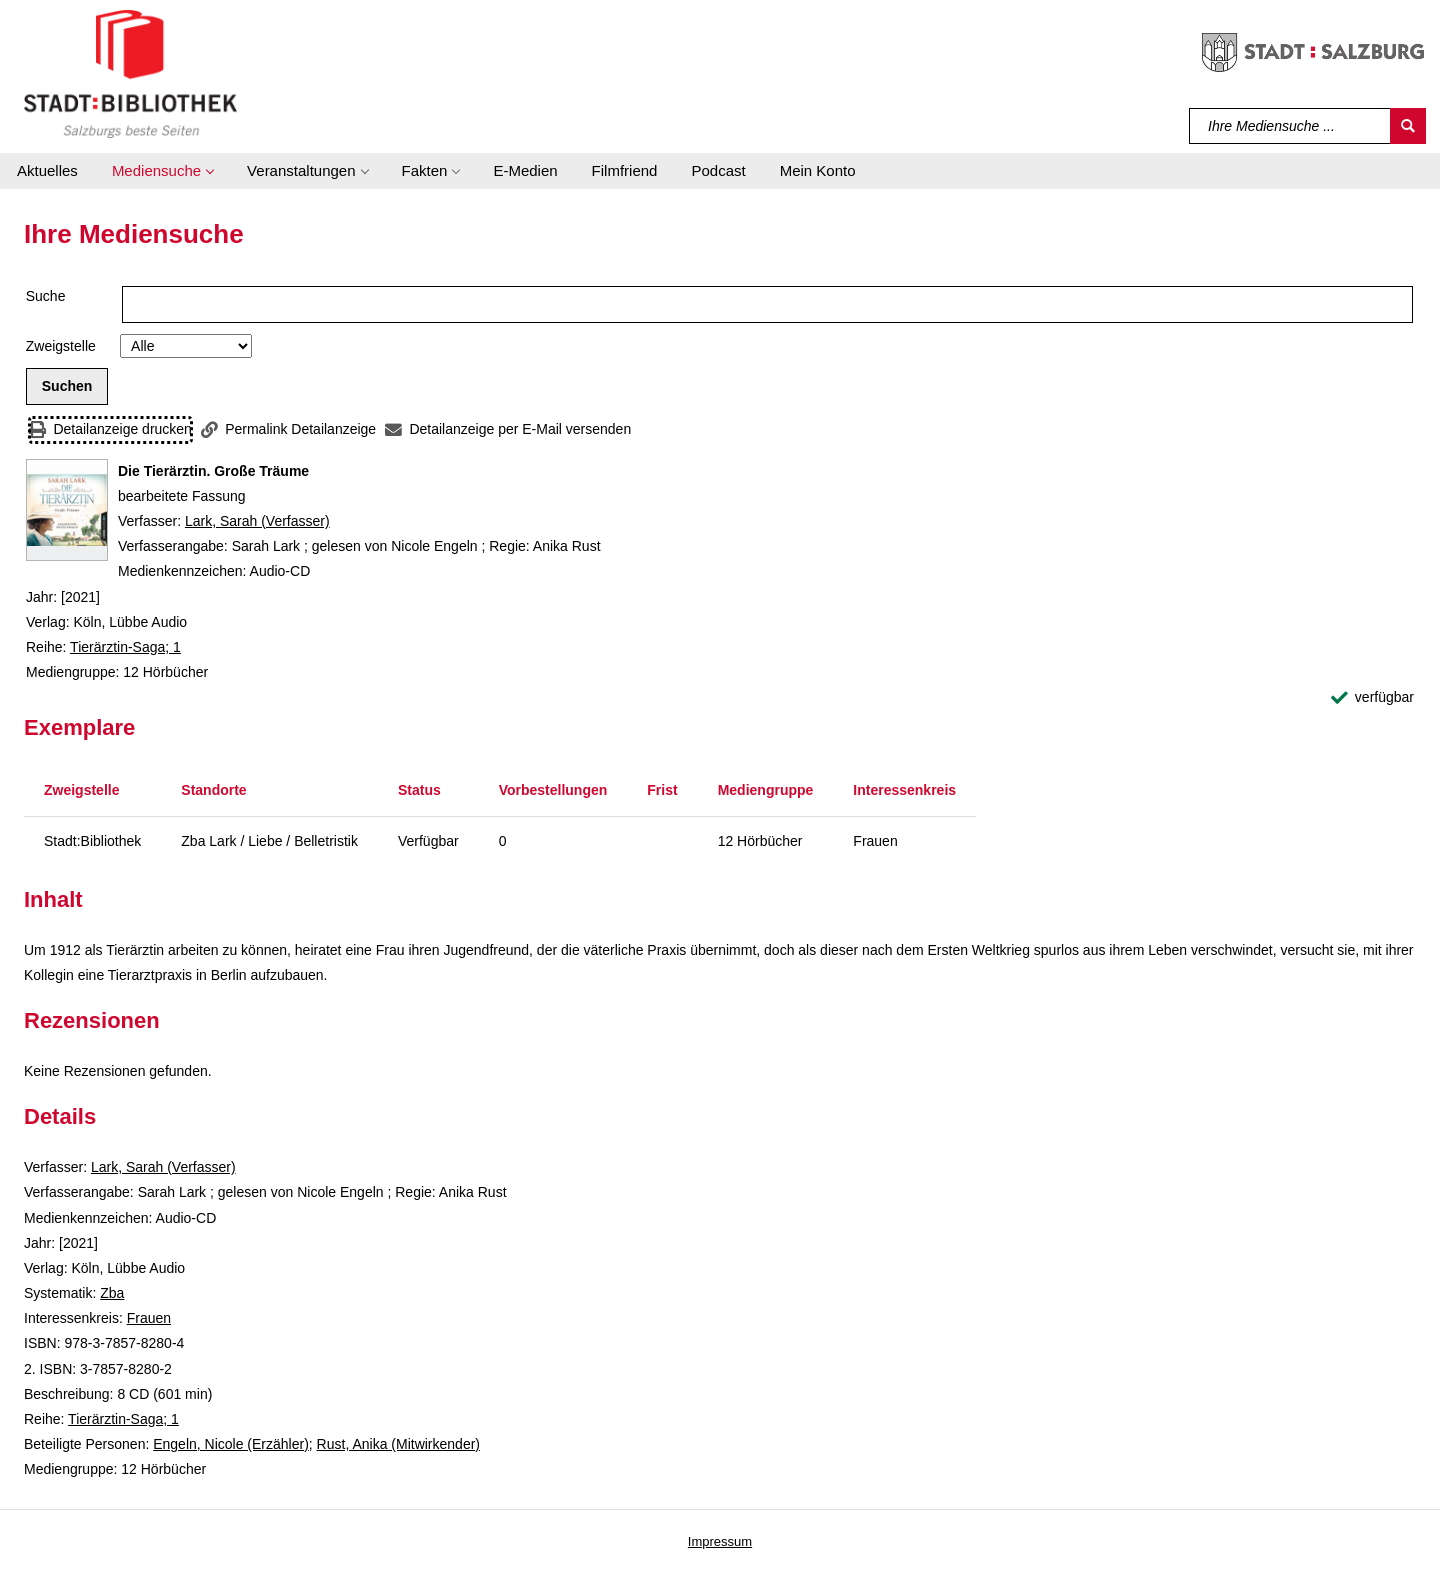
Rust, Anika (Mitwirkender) (398, 1444)
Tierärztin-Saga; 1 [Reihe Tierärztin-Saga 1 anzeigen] (125, 647)
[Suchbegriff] (1290, 126)
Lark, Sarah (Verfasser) (257, 521)
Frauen (149, 1318)
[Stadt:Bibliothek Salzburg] (130, 73)
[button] (162, 171)
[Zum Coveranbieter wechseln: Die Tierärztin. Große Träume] (67, 510)
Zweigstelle (61, 346)
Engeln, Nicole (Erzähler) (231, 1444)
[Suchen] (1408, 126)
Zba (112, 1293)
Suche (46, 296)
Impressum (720, 1541)
